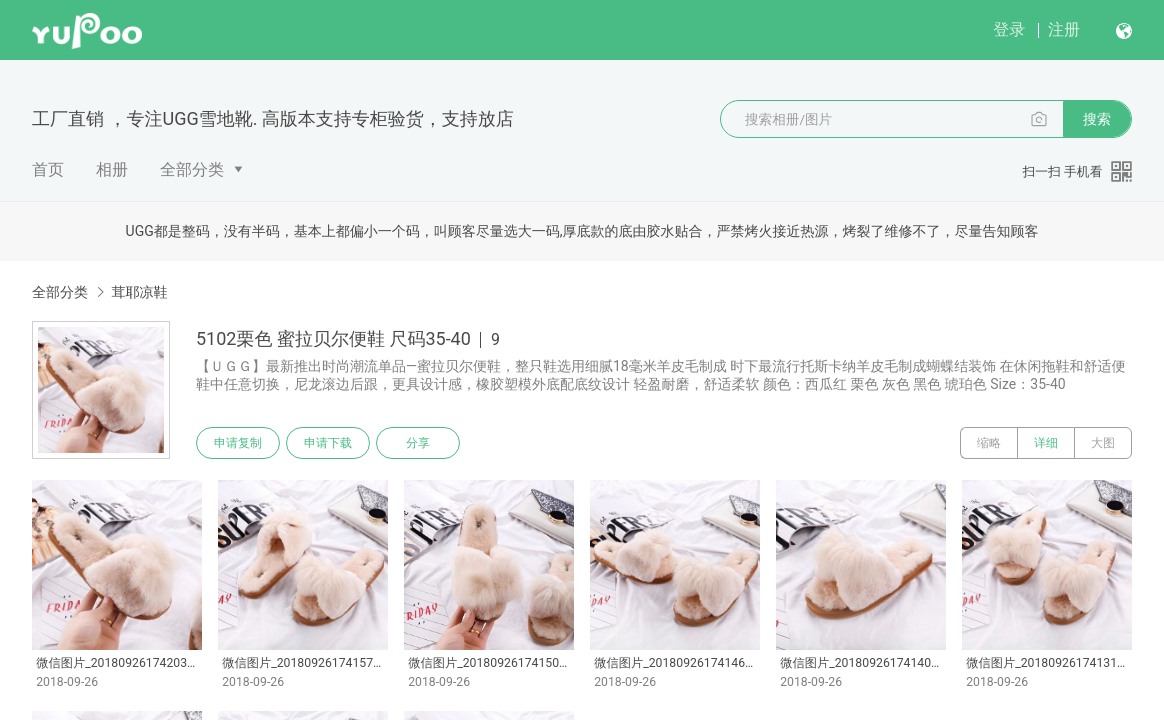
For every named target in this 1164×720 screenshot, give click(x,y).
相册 (112, 169)
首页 (48, 169)
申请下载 (328, 443)
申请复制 (238, 443)
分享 (418, 443)
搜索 (1097, 119)
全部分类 (192, 169)
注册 (1064, 29)
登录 (1009, 29)
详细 (1046, 443)
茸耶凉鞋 (139, 292)
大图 (1103, 443)
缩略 (989, 443)
